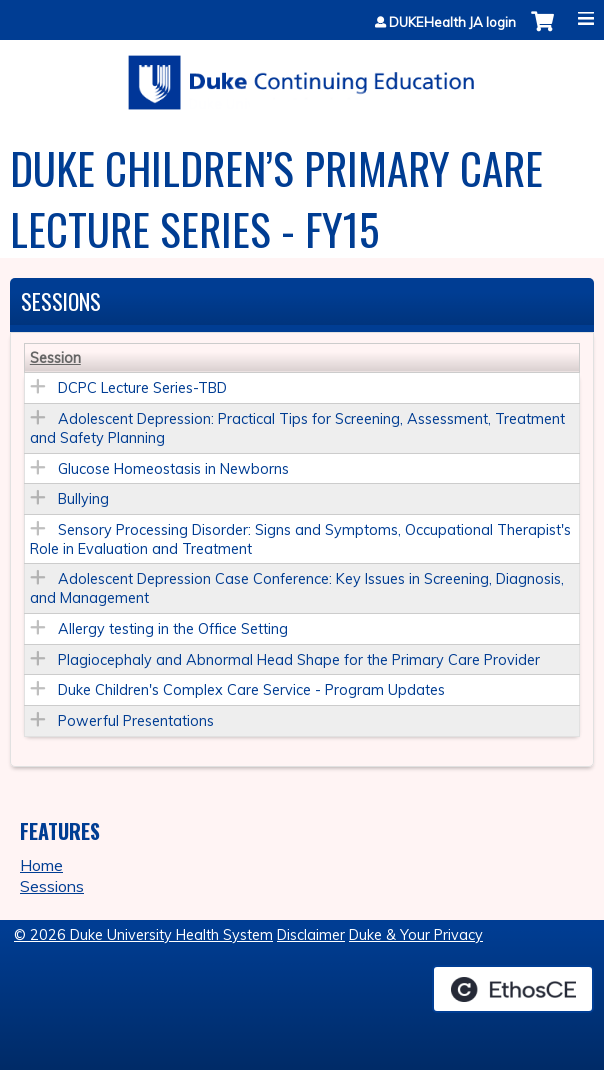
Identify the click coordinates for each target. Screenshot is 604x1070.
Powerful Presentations (136, 721)
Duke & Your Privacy (416, 935)
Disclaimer (311, 935)
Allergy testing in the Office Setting (173, 629)
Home (41, 865)
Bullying (83, 499)
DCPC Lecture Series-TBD (142, 388)
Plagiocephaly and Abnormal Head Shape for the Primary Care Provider (299, 660)
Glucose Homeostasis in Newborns (173, 469)
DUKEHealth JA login (452, 22)
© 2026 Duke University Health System (143, 935)
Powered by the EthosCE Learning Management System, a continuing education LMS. (513, 989)
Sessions (52, 886)
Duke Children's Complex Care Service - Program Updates (251, 690)
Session (55, 358)
